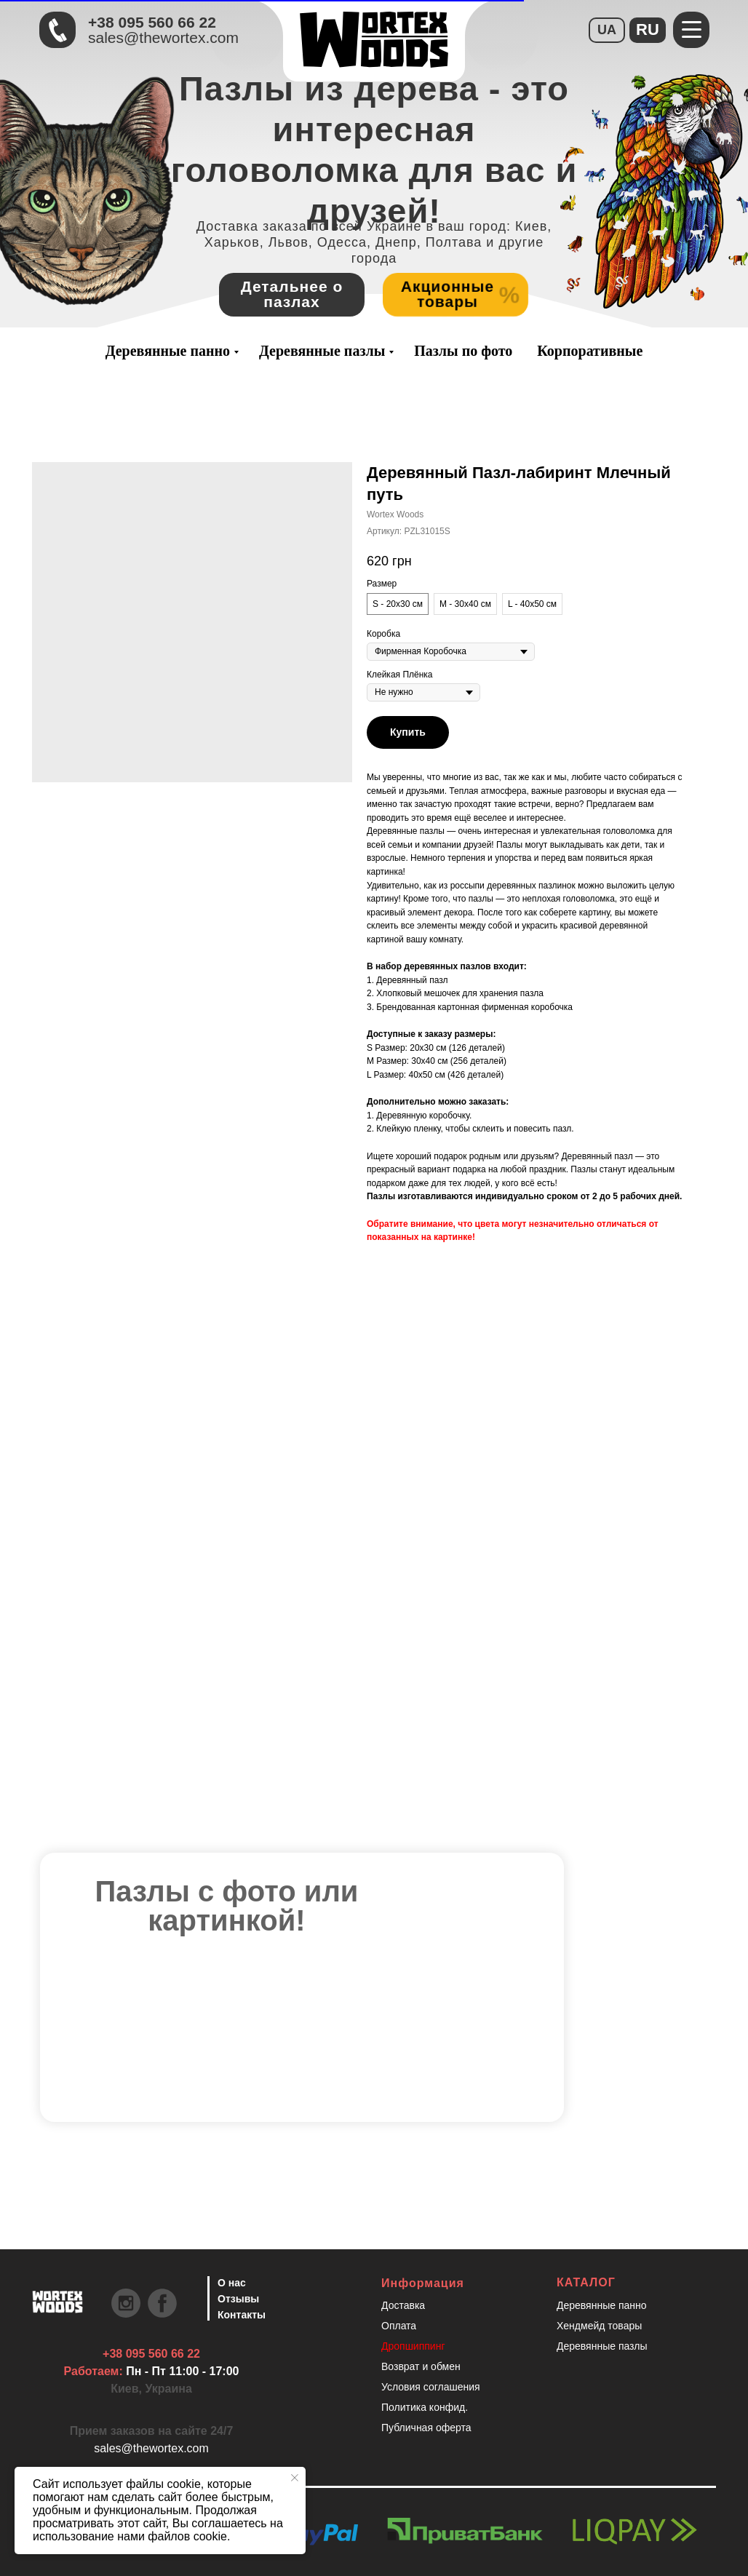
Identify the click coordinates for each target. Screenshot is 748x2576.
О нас (232, 2283)
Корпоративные (589, 351)
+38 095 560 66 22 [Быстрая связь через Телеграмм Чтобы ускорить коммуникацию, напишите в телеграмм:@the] (152, 22)
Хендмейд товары (599, 2325)
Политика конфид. (424, 2407)
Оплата (398, 2325)
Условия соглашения (430, 2387)
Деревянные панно (168, 351)
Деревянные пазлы (322, 351)
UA (606, 30)
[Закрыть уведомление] (294, 2477)
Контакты (242, 2315)
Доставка (403, 2305)
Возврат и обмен (421, 2366)
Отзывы (238, 2299)
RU (647, 29)
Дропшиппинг (413, 2346)
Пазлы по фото (463, 351)
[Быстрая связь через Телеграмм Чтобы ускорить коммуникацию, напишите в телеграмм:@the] (57, 30)
